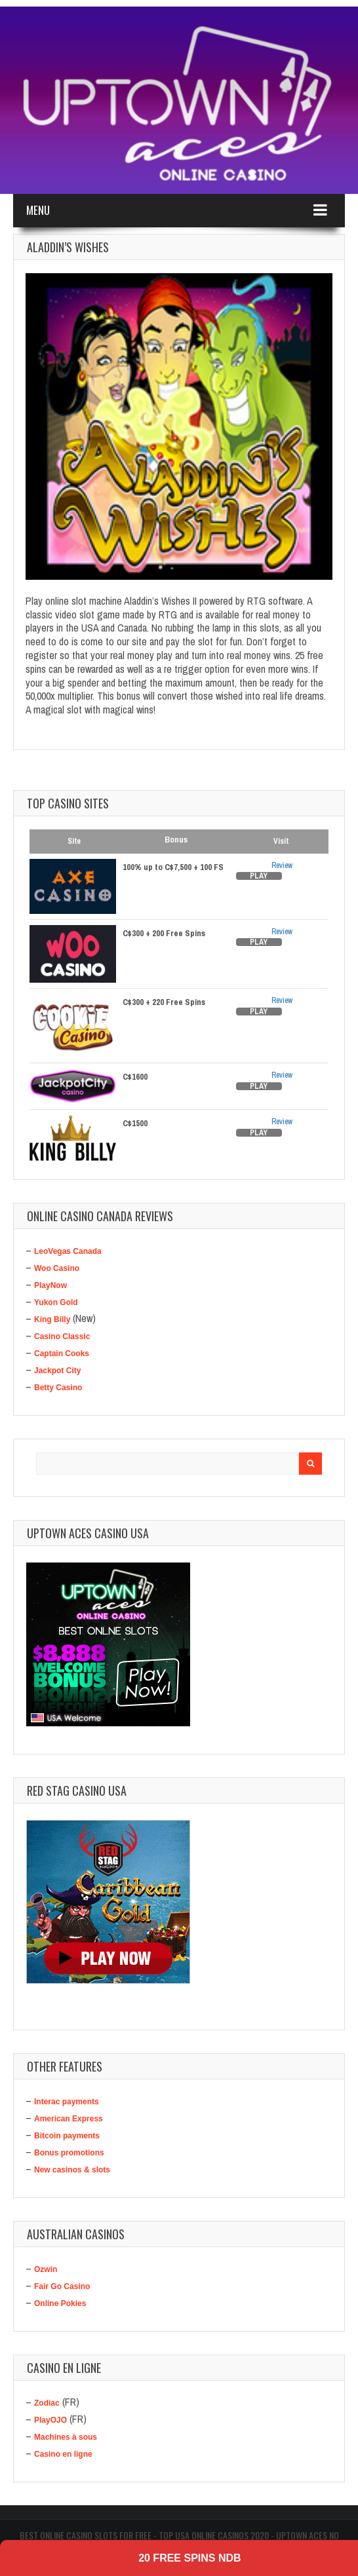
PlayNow (50, 1285)
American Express (68, 2118)
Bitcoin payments (67, 2135)
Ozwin (45, 2269)
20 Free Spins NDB (189, 2558)
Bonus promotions (69, 2152)
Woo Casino (56, 1268)
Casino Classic (62, 1336)
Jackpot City (57, 1370)
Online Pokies (60, 2303)
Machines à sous (65, 2437)
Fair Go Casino (62, 2286)
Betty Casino (58, 1387)
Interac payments (66, 2101)
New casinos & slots (72, 2169)
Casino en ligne (63, 2454)
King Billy (52, 1319)
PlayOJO (50, 2420)
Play (259, 876)
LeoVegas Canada (68, 1251)
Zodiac (47, 2403)
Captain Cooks (61, 1353)
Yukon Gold (56, 1302)
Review (281, 865)
